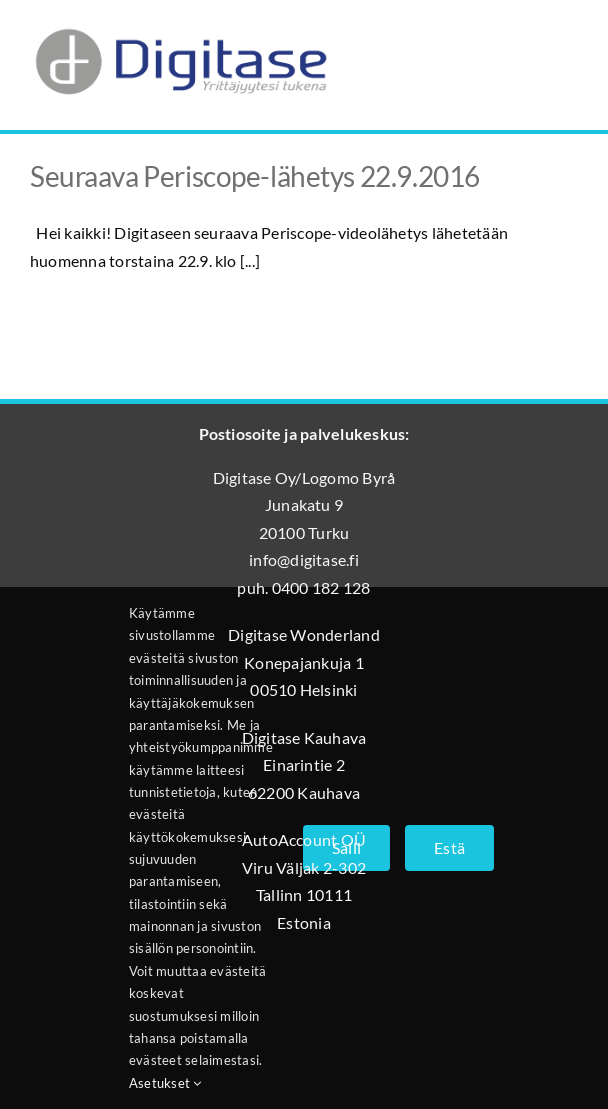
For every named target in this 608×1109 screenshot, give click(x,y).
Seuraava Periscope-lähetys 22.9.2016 (255, 176)
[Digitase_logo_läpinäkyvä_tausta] (180, 23)
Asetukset (165, 1083)
